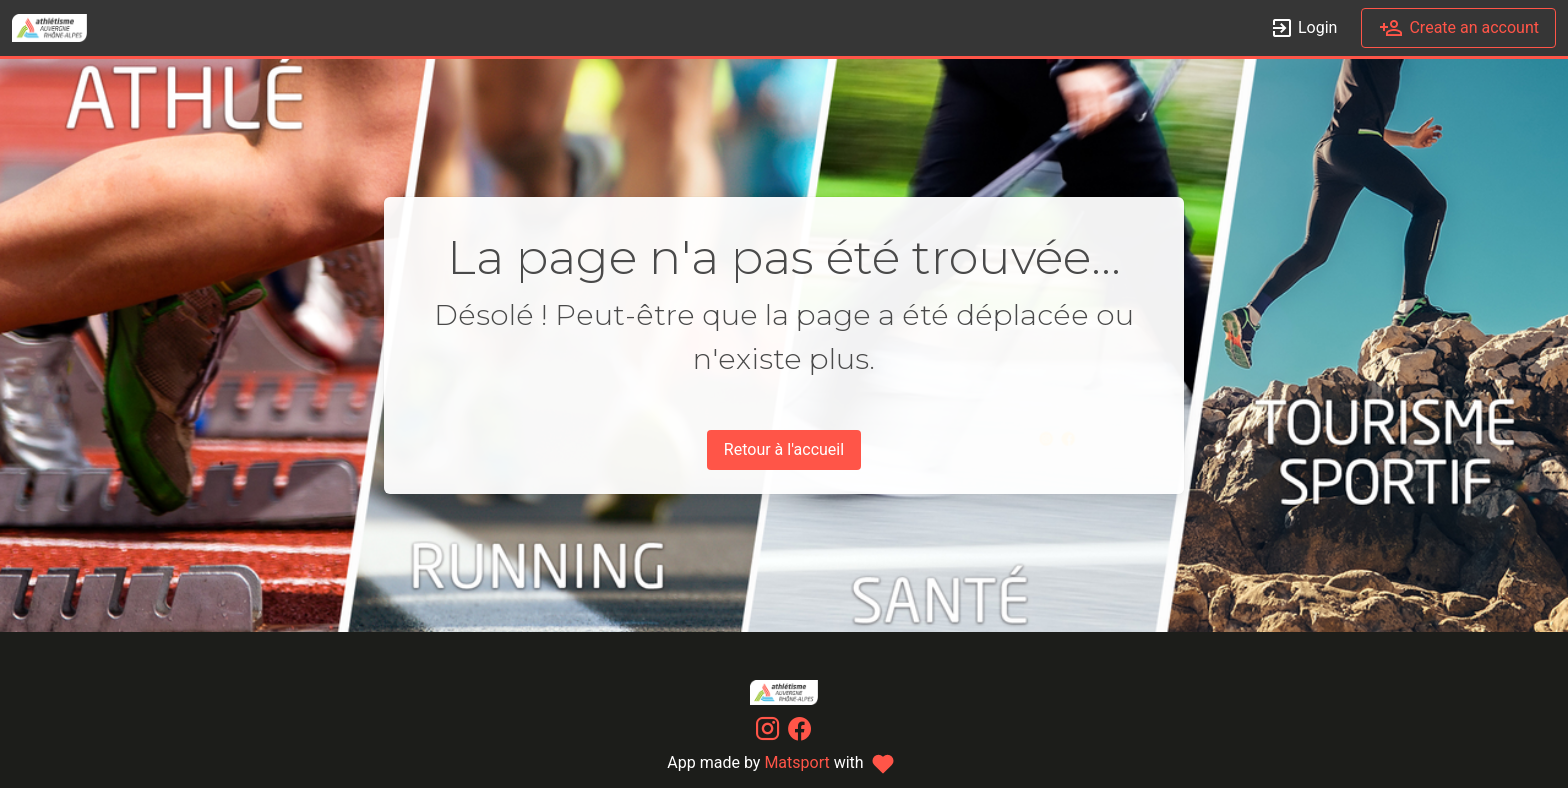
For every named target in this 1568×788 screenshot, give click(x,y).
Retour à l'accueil (784, 449)
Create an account (1458, 28)
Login (1303, 28)
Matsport (796, 762)
